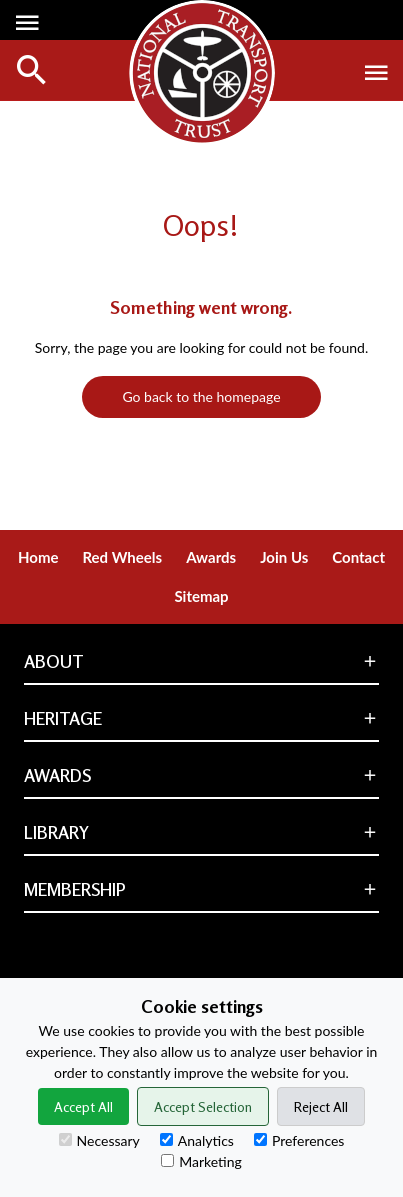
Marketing (201, 1161)
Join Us (284, 557)
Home (38, 557)
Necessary (99, 1140)
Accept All (83, 1106)
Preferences (299, 1140)
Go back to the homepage (201, 396)
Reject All (321, 1106)
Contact (358, 557)
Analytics (197, 1140)
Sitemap (201, 596)
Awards (211, 557)
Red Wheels (122, 557)
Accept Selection (203, 1106)
